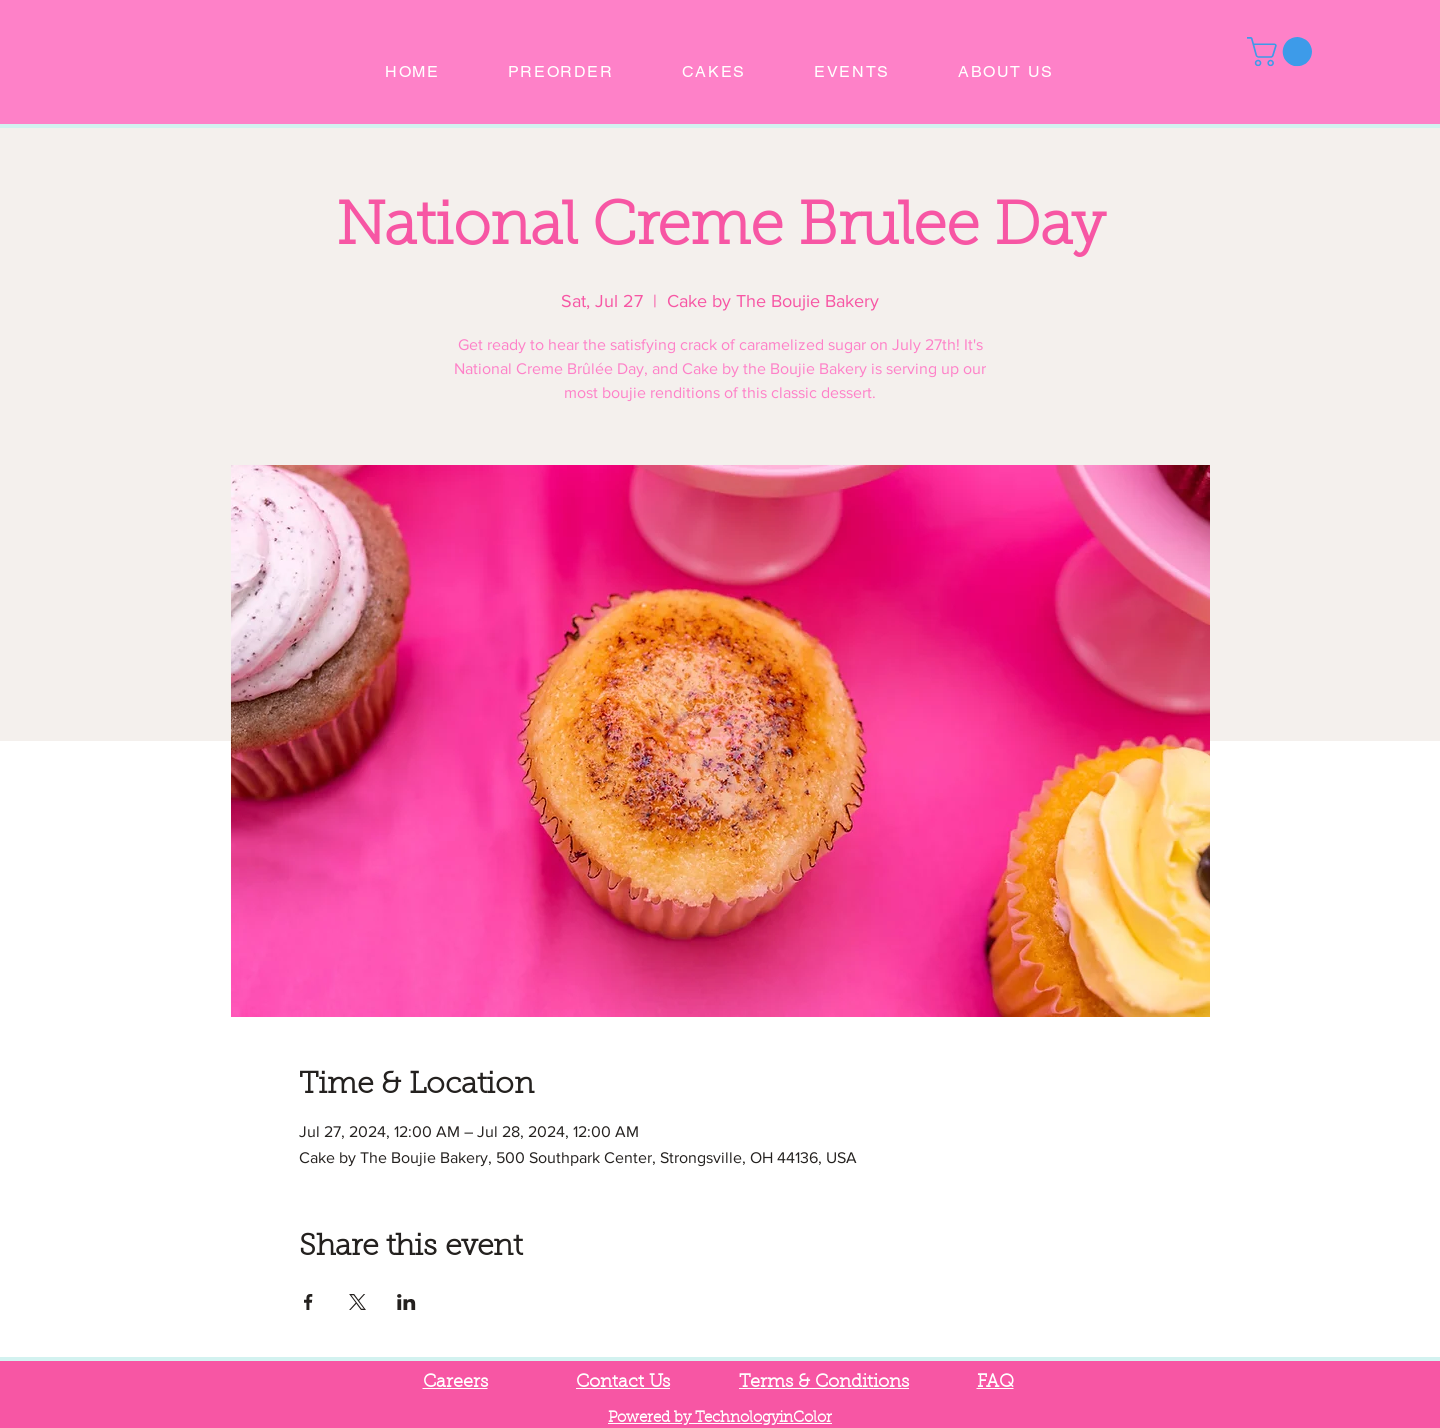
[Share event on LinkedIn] (406, 1302)
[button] (1283, 51)
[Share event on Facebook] (308, 1302)
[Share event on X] (357, 1302)
